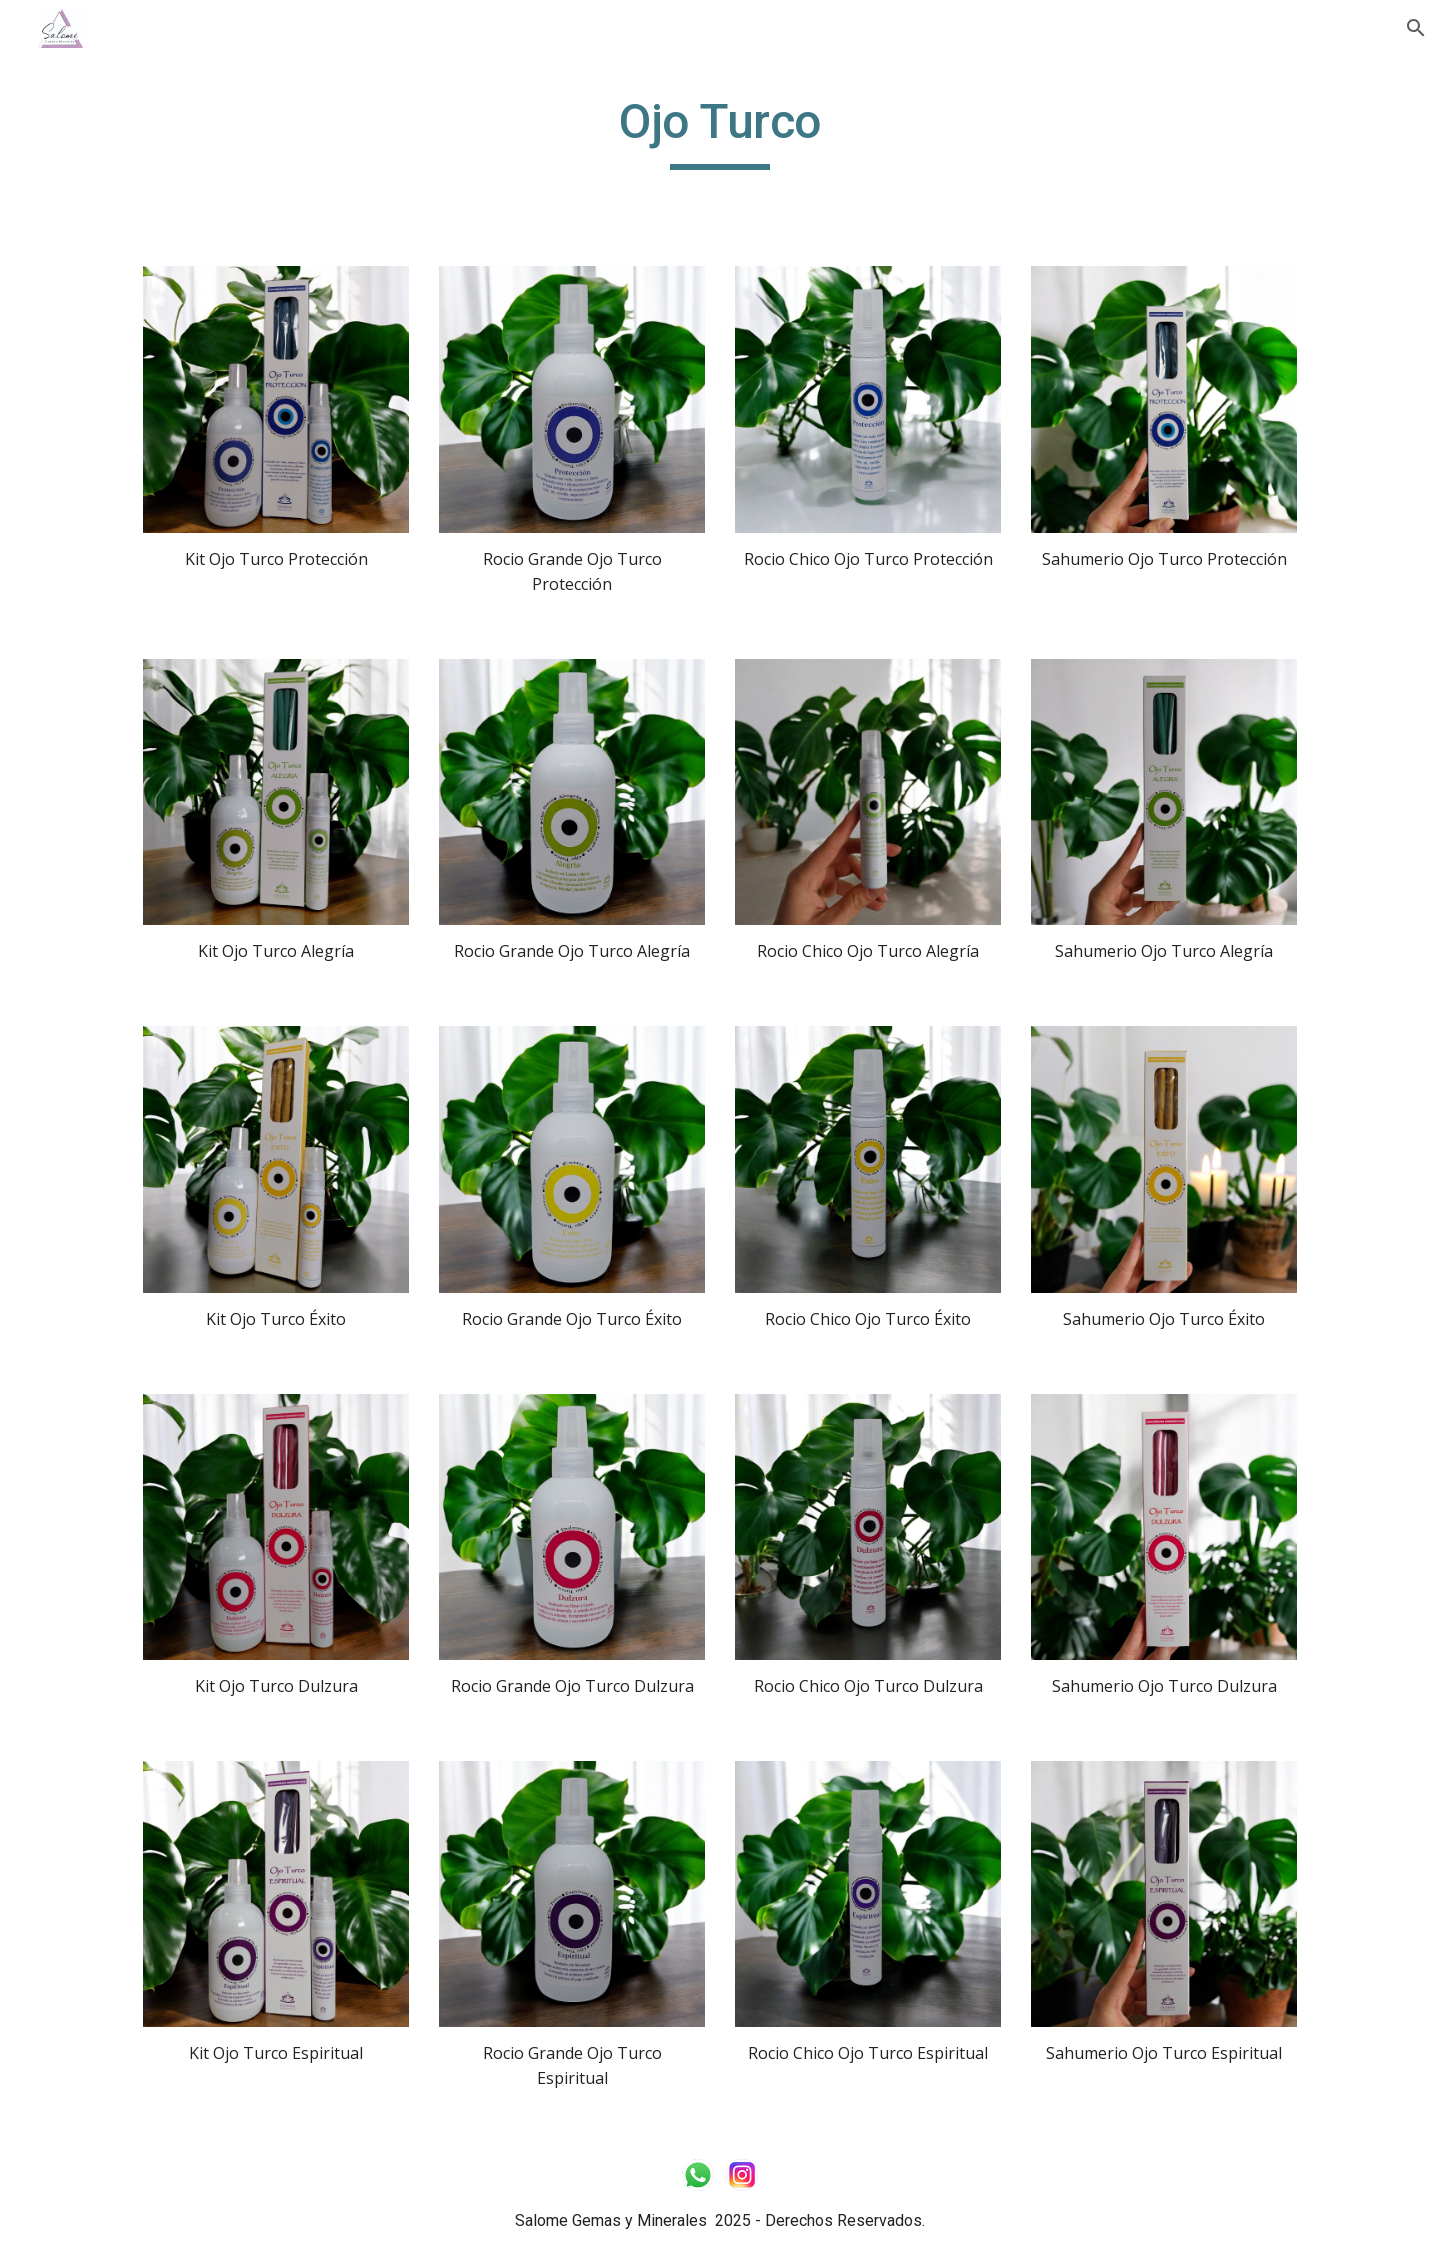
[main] (720, 131)
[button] (1416, 28)
